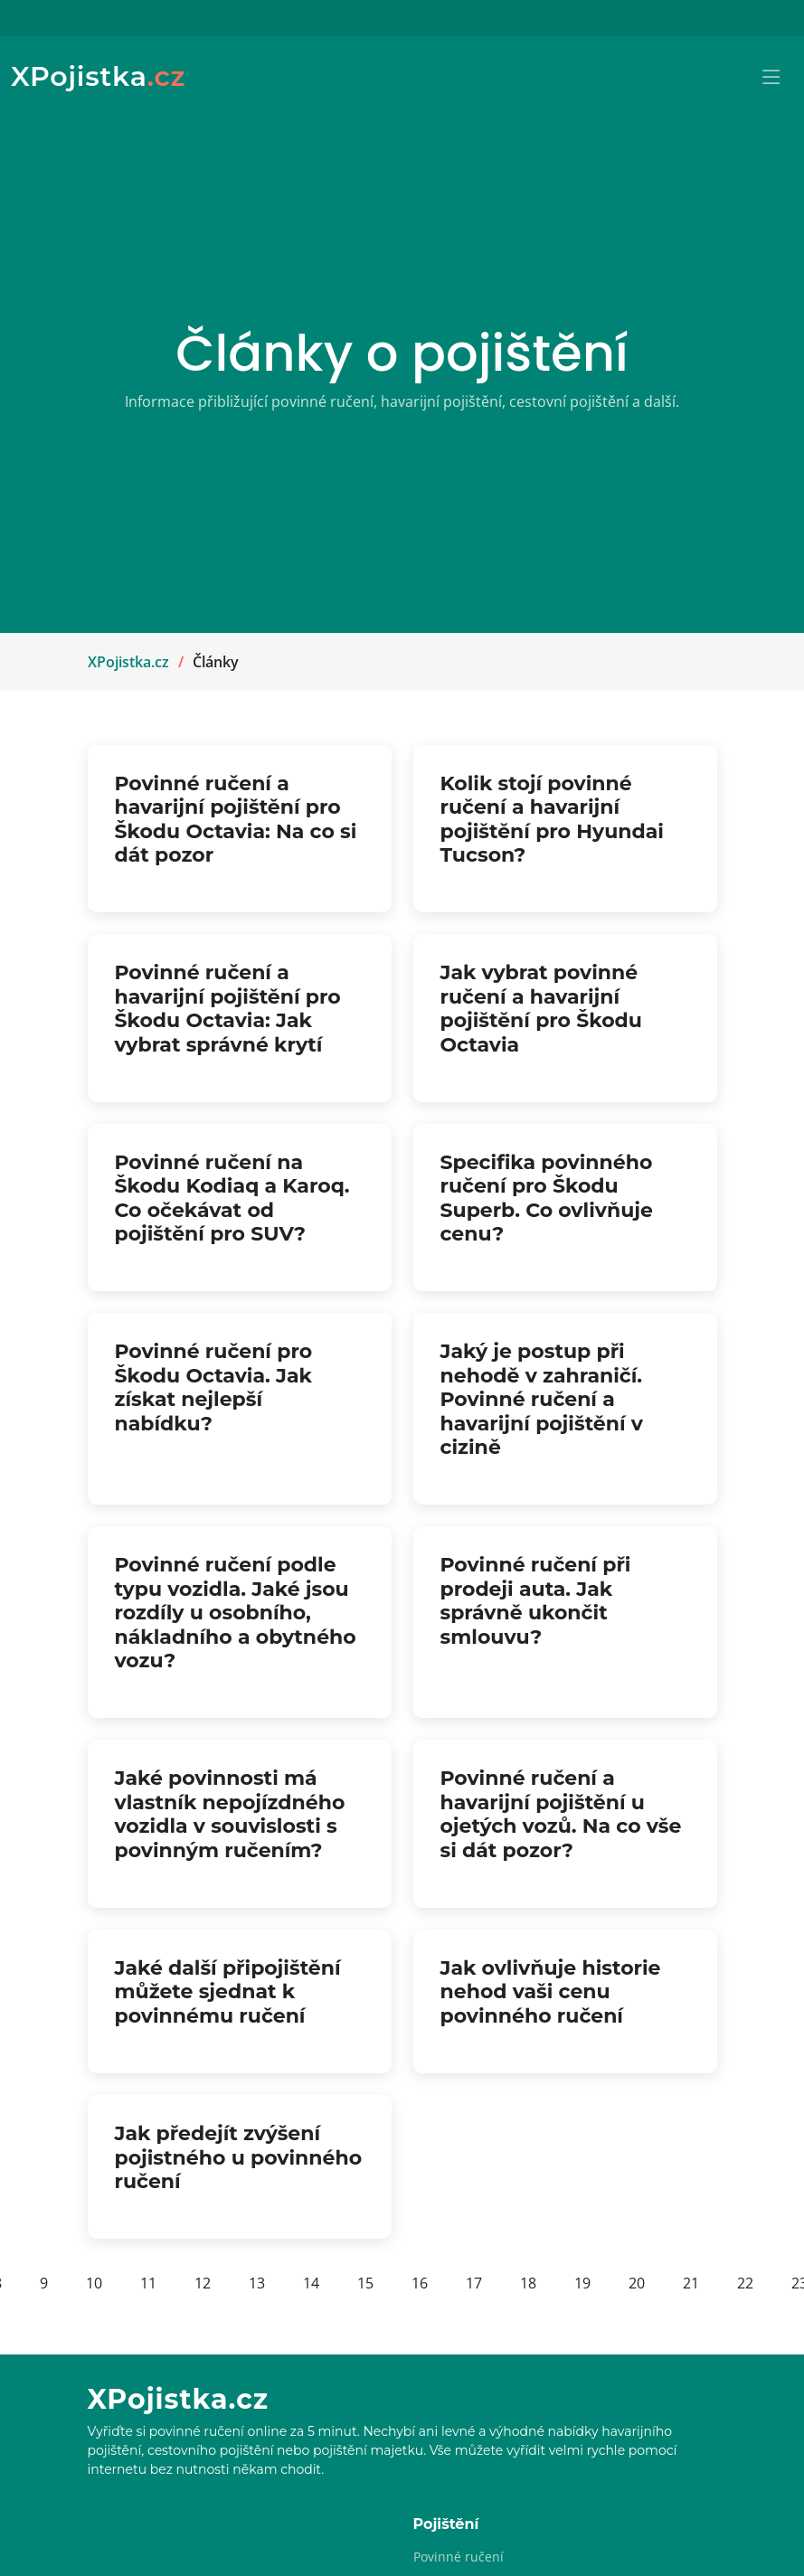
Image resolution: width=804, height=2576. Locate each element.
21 (691, 2283)
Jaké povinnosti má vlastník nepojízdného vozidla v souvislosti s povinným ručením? (230, 1814)
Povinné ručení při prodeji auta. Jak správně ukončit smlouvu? (535, 1600)
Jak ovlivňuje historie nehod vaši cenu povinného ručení (550, 1992)
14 (311, 2283)
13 (257, 2283)
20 (637, 2283)
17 (474, 2283)
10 (94, 2283)
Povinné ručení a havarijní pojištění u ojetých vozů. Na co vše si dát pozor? (561, 1814)
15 (365, 2283)
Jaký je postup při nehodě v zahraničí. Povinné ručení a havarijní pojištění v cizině (541, 1399)
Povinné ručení (458, 2557)
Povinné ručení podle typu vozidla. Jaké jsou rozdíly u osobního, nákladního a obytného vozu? (235, 1612)
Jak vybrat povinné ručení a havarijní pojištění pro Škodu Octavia (541, 1008)
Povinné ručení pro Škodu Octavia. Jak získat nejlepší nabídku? (214, 1387)
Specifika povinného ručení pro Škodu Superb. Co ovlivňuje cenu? (546, 1198)
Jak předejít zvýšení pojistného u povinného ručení (239, 2157)
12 (202, 2283)
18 (528, 2283)
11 (148, 2283)
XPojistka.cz (128, 662)
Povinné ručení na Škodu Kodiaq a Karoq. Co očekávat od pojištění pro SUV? (232, 1198)
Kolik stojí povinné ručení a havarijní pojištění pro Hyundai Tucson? (552, 819)
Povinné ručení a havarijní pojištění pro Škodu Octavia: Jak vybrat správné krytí (228, 1008)
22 (745, 2283)
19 (582, 2283)
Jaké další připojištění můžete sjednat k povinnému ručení (228, 1992)
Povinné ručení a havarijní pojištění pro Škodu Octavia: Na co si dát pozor (236, 819)
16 (419, 2283)
